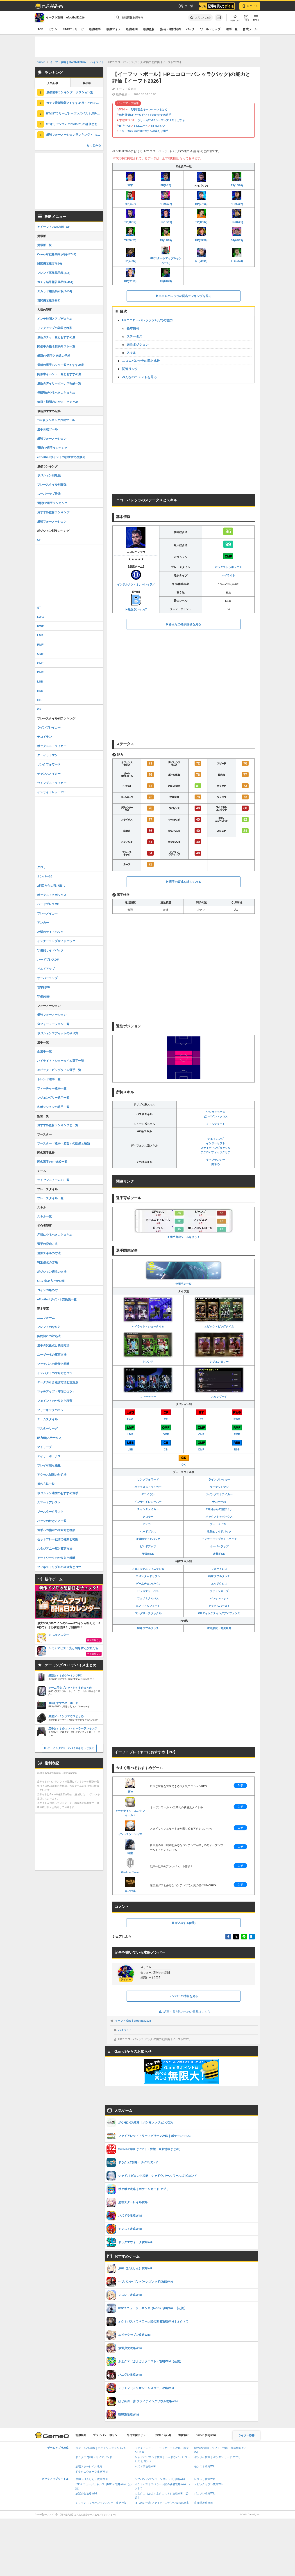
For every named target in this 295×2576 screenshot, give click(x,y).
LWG (130, 1415)
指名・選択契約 (170, 29)
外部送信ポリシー (137, 2435)
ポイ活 (185, 6)
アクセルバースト (219, 1606)
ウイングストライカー (219, 1494)
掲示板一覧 (44, 245)
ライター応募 (246, 2435)
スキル (131, 352)
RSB (237, 1445)
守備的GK (148, 1553)
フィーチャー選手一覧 (51, 1088)
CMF (201, 1430)
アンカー (148, 1524)
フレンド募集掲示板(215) (53, 272)
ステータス (134, 336)
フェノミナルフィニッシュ (148, 1568)
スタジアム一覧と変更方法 (54, 1548)
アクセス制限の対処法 (51, 1474)
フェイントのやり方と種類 (54, 1400)
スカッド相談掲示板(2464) (54, 291)
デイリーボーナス (49, 1456)
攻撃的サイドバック (219, 1531)
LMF (130, 1430)
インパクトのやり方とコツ (54, 1373)
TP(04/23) (166, 275)
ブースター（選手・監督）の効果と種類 (63, 1143)
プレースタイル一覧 (50, 1198)
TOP (40, 29)
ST (201, 1415)
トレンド (148, 1347)
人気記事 (52, 83)
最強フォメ (113, 29)
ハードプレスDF (48, 959)
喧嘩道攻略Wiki (203, 2502)
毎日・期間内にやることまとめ (57, 402)
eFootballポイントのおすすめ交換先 (61, 457)
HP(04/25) (237, 216)
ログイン (249, 6)
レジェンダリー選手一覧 (53, 1097)
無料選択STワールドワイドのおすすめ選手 (145, 114)
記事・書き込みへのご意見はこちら (183, 2011)
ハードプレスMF (48, 904)
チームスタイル (47, 1419)
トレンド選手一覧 (49, 1079)
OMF (166, 1430)
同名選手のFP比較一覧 (52, 1161)
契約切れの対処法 (49, 1336)
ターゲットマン (219, 1487)
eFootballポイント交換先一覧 (57, 1299)
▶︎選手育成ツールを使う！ (183, 1223)
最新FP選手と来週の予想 (53, 355)
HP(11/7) (130, 198)
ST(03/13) (237, 234)
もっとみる (93, 145)
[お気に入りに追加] (200, 17)
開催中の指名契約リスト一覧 (56, 346)
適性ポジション (138, 344)
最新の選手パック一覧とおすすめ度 (60, 365)
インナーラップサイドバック (219, 1539)
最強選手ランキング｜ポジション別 (69, 92)
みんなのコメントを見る (139, 377)
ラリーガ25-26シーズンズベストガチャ (161, 120)
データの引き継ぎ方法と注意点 (57, 1382)
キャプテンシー (215, 1159)
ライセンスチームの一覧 (53, 1180)
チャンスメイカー (148, 1509)
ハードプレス (148, 1531)
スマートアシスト (49, 1502)
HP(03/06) (201, 234)
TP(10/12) (130, 216)
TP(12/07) (201, 216)
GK (184, 1460)
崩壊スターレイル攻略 (88, 2466)
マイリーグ (44, 1447)
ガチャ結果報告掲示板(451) (55, 282)
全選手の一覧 (183, 1273)
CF (166, 1415)
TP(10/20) (237, 179)
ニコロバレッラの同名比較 (141, 361)
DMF (201, 1445)
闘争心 (215, 1164)
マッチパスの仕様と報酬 (53, 1364)
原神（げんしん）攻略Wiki (91, 2479)
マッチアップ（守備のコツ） (56, 1391)
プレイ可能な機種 (49, 1465)
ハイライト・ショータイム (148, 1312)
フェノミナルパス (148, 1598)
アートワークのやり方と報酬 (56, 1558)
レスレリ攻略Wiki (205, 2479)
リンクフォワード (148, 1479)
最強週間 (132, 29)
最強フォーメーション (51, 438)
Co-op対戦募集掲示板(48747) (56, 254)
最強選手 (95, 29)
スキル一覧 (44, 1216)
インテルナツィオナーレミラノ (136, 577)
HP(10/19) (166, 216)
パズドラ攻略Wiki (145, 2466)
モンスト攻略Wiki (205, 2466)
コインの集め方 (47, 1290)
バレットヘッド (219, 1598)
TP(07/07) (130, 255)
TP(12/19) (166, 234)
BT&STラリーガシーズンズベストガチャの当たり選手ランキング (74, 113)
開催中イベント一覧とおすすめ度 (59, 374)
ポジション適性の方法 (51, 1271)
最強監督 (149, 29)
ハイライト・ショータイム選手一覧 (60, 1060)
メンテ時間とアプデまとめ (54, 318)
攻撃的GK (219, 1553)
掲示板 (87, 83)
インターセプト (215, 1143)
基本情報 (133, 328)
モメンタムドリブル (148, 1576)
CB (166, 1445)
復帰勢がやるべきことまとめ (56, 392)
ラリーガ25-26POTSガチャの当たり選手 (143, 131)
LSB (130, 1445)
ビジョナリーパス (148, 1591)
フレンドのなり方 (49, 1327)
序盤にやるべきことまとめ (54, 1234)
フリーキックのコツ (50, 1410)
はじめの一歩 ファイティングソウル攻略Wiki (162, 2502)
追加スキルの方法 (49, 1253)
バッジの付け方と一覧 (51, 1521)
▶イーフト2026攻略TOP (53, 226)
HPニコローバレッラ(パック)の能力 (147, 320)
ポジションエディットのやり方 (57, 1033)
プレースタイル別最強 (51, 484)
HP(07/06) (201, 198)
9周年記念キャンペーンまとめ (149, 109)
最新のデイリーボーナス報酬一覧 (59, 383)
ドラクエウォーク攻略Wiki (91, 2471)
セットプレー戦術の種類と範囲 (57, 1539)
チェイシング (215, 1138)
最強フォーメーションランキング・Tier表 (73, 134)
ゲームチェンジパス (148, 1583)
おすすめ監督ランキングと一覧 (57, 1125)
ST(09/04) (201, 255)
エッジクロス (219, 1583)
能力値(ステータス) (50, 1437)
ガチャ (53, 29)
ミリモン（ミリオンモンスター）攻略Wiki (101, 2502)
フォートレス (219, 1568)
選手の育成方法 (47, 1244)
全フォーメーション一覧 (53, 1024)
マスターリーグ (47, 1428)
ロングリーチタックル (147, 1613)
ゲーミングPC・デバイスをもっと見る (70, 1748)
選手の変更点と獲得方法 (53, 1345)
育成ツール (250, 29)
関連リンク (130, 369)
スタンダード (219, 1382)
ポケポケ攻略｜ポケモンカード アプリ (217, 2457)
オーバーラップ (219, 1546)
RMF (237, 1430)
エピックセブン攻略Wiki (209, 2484)
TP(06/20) (130, 234)
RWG (237, 1415)
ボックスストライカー (147, 1487)
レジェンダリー (219, 1347)
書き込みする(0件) (184, 1923)
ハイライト (228, 575)
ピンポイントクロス (215, 1116)
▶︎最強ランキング (136, 602)
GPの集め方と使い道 (51, 1281)
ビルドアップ (148, 1546)
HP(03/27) (166, 198)
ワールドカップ (210, 29)
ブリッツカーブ (219, 1591)
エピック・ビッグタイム (219, 1312)
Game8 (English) (206, 2435)
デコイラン (148, 1494)
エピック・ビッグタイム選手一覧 (59, 1070)
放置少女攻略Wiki (86, 2493)
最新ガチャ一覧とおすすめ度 (56, 337)
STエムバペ (141, 125)
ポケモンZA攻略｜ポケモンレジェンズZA (100, 2448)
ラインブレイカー (219, 1479)
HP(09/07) (237, 198)
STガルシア (158, 125)
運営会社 (183, 2435)
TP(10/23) (237, 255)
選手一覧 (232, 29)
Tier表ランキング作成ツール (56, 420)
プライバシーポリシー (106, 2435)
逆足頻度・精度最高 (219, 1628)
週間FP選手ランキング (52, 448)
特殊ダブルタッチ (219, 1576)
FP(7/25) (166, 179)
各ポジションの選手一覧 (53, 1107)
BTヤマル (125, 125)
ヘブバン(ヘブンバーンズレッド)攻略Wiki (160, 2479)
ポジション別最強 (49, 475)
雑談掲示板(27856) (49, 263)
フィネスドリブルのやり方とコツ (59, 1567)
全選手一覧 (44, 1051)
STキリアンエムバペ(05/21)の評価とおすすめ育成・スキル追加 (74, 124)
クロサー (148, 1516)
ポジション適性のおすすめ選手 (57, 1493)
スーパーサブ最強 (49, 494)
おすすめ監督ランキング (53, 512)
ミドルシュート (215, 1124)
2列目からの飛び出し (219, 1509)
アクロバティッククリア (215, 1152)
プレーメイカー (219, 1524)
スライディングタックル (215, 1147)
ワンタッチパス (215, 1112)
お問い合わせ (163, 2435)
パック (190, 29)
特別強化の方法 (47, 1262)
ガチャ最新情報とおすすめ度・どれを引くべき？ (74, 103)
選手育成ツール (47, 429)
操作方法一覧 (46, 1484)
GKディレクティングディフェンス (219, 1613)
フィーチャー (148, 1382)
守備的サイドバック (148, 1539)
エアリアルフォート (148, 1606)
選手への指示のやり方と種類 (56, 1530)
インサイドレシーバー (147, 1501)
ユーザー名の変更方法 (51, 1354)
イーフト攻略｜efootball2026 (133, 2020)
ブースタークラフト (50, 1511)
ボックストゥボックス (228, 567)
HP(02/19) (130, 275)
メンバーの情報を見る (183, 1996)
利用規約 (80, 2435)
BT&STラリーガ (73, 29)
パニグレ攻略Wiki (205, 2493)
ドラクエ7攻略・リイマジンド (93, 2457)
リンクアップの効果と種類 (54, 328)
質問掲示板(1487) (48, 300)
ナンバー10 (219, 1501)
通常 (130, 179)
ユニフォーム (46, 1317)
